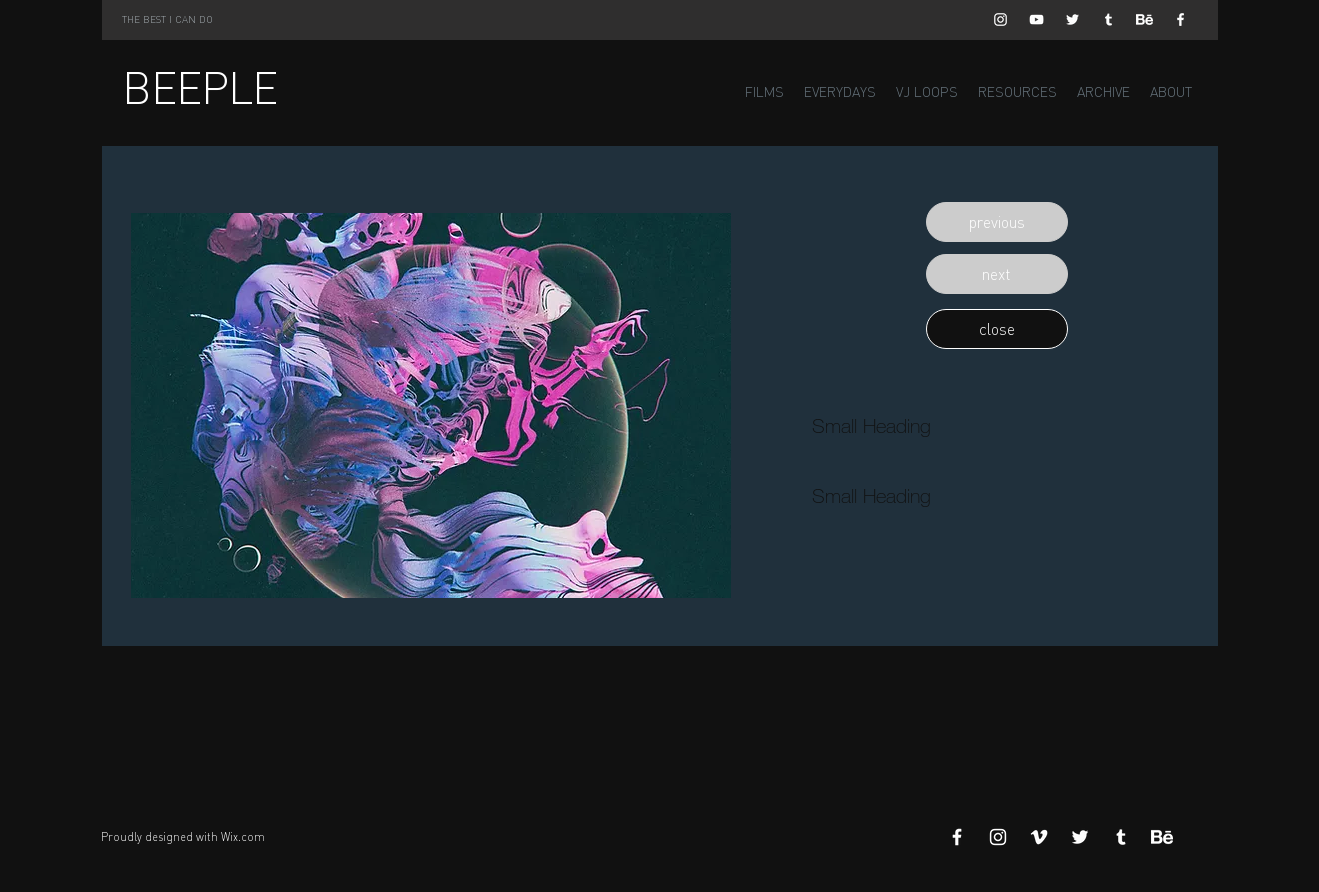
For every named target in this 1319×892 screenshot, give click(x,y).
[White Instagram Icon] (1000, 19)
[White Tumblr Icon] (1108, 19)
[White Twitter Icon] (1072, 19)
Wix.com (243, 837)
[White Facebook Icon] (1180, 19)
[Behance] (1144, 19)
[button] (997, 222)
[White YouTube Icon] (1036, 19)
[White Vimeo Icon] (1039, 837)
